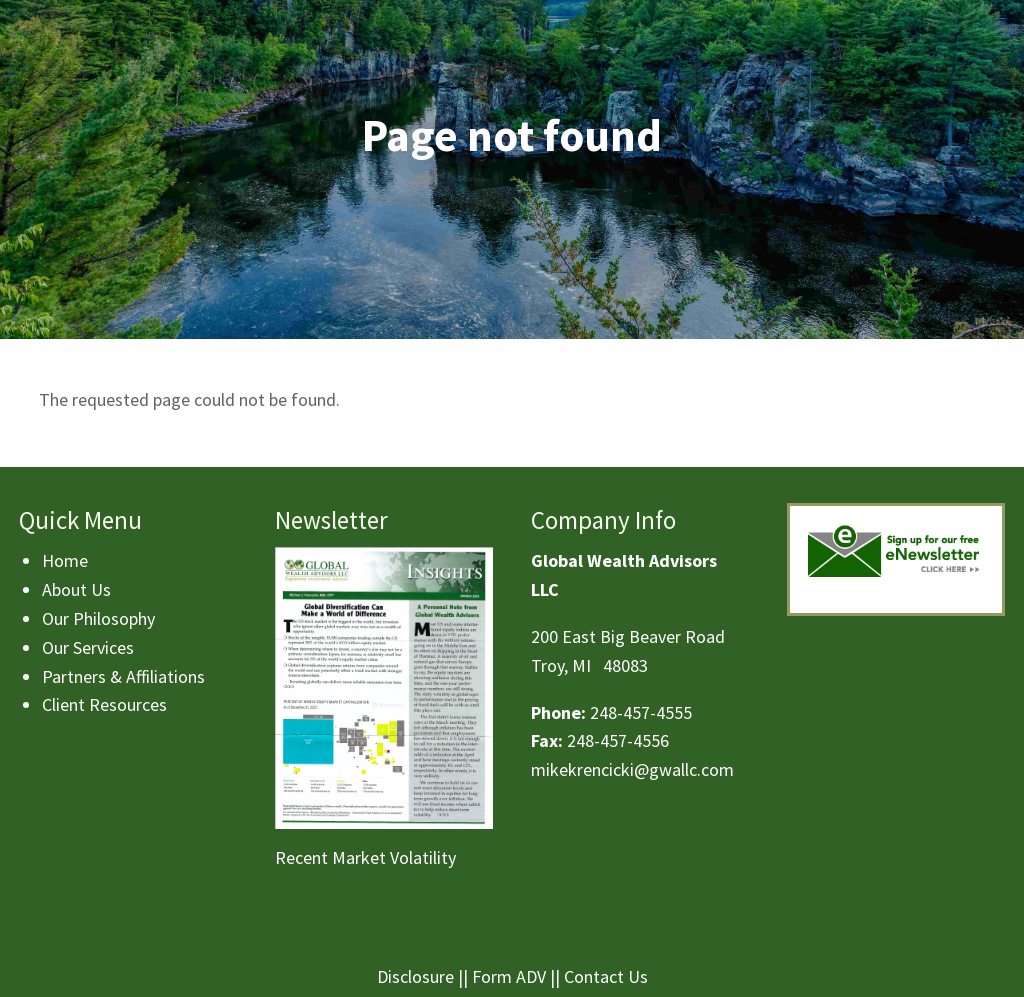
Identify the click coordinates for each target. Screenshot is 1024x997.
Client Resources (104, 704)
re (446, 976)
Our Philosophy (98, 618)
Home (65, 560)
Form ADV (509, 976)
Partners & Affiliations (123, 676)
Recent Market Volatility (365, 857)
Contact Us (606, 976)
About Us (76, 589)
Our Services (88, 647)
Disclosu (408, 976)
